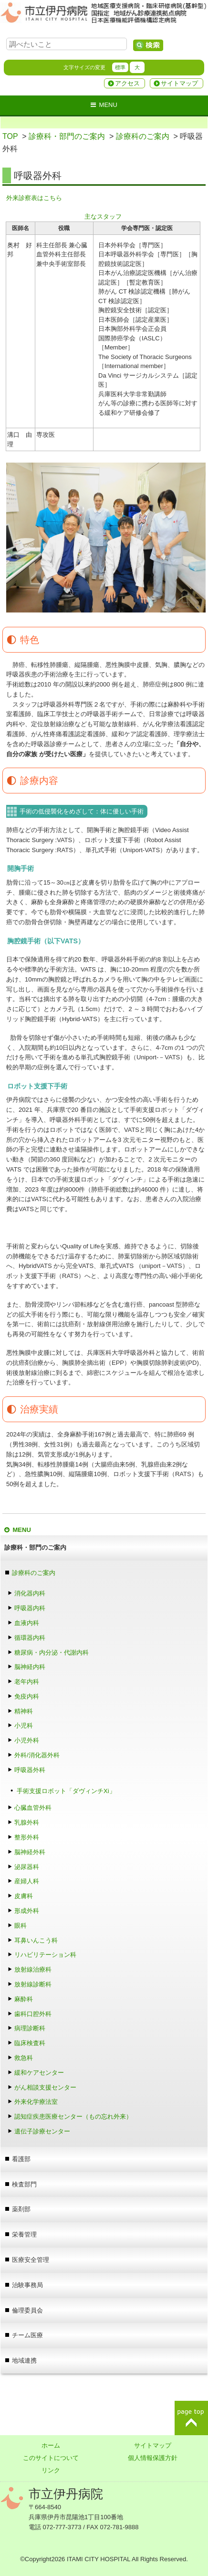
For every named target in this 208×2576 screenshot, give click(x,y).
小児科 (23, 1725)
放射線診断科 (33, 1984)
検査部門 (24, 2184)
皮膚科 (23, 1896)
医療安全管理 (30, 2259)
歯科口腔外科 (33, 2013)
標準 (120, 67)
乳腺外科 (26, 1822)
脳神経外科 (29, 1852)
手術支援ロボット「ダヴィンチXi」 (66, 1791)
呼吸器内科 (29, 1608)
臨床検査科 (29, 2043)
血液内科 (26, 1622)
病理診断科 (29, 2028)
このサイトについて (51, 2457)
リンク (51, 2470)
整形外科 (26, 1837)
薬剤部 (21, 2209)
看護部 (21, 2159)
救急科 (23, 2057)
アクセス (127, 83)
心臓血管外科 (33, 1807)
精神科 (23, 1711)
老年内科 (26, 1681)
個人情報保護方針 (152, 2457)
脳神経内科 (29, 1666)
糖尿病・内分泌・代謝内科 (51, 1652)
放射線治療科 (33, 1969)
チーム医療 (27, 2335)
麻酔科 (26, 1999)
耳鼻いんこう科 (36, 1940)
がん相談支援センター (45, 2087)
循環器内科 (29, 1637)
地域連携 (24, 2360)
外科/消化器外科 (37, 1755)
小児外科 (26, 1740)
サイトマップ (179, 83)
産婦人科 (26, 1881)
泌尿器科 (26, 1866)
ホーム (51, 2445)
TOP (10, 136)
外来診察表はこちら (34, 197)
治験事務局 (27, 2285)
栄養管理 (24, 2234)
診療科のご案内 (142, 136)
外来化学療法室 (36, 2101)
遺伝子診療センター (42, 2131)
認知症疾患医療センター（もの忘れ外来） (73, 2116)
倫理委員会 (27, 2310)
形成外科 (26, 1910)
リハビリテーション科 (45, 1954)
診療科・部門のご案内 (67, 136)
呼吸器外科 (29, 1770)
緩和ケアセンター (39, 2072)
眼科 (23, 1925)
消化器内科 (29, 1593)
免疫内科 (26, 1696)
